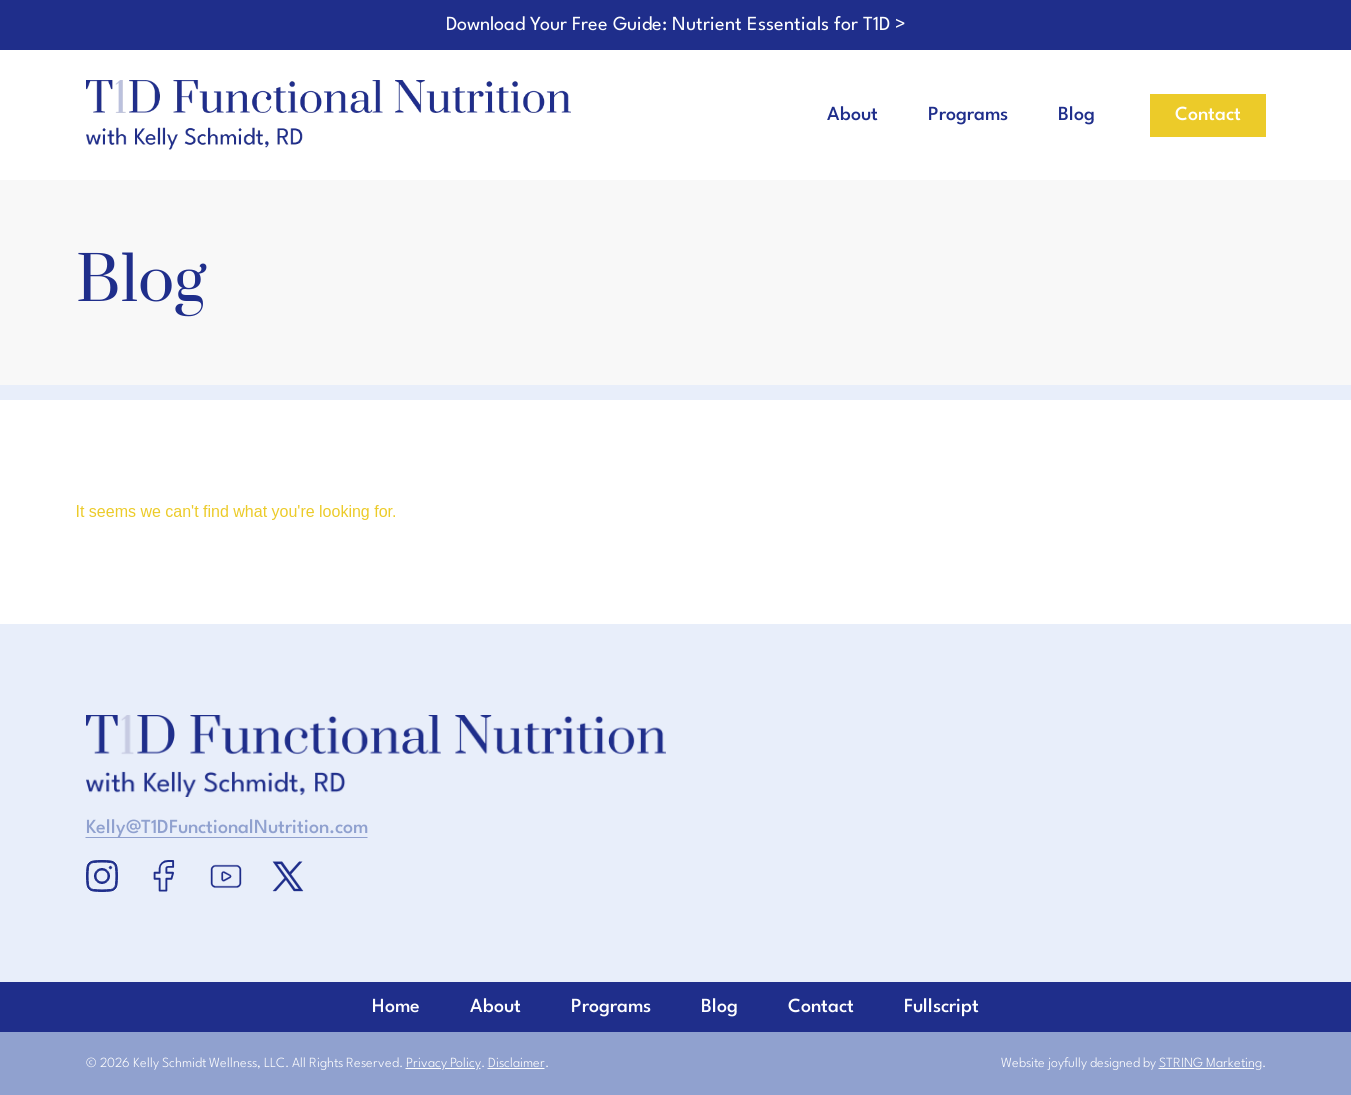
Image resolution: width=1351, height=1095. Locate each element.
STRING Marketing (1210, 1063)
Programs (968, 115)
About (852, 115)
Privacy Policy (443, 1063)
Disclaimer (516, 1063)
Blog (1076, 115)
